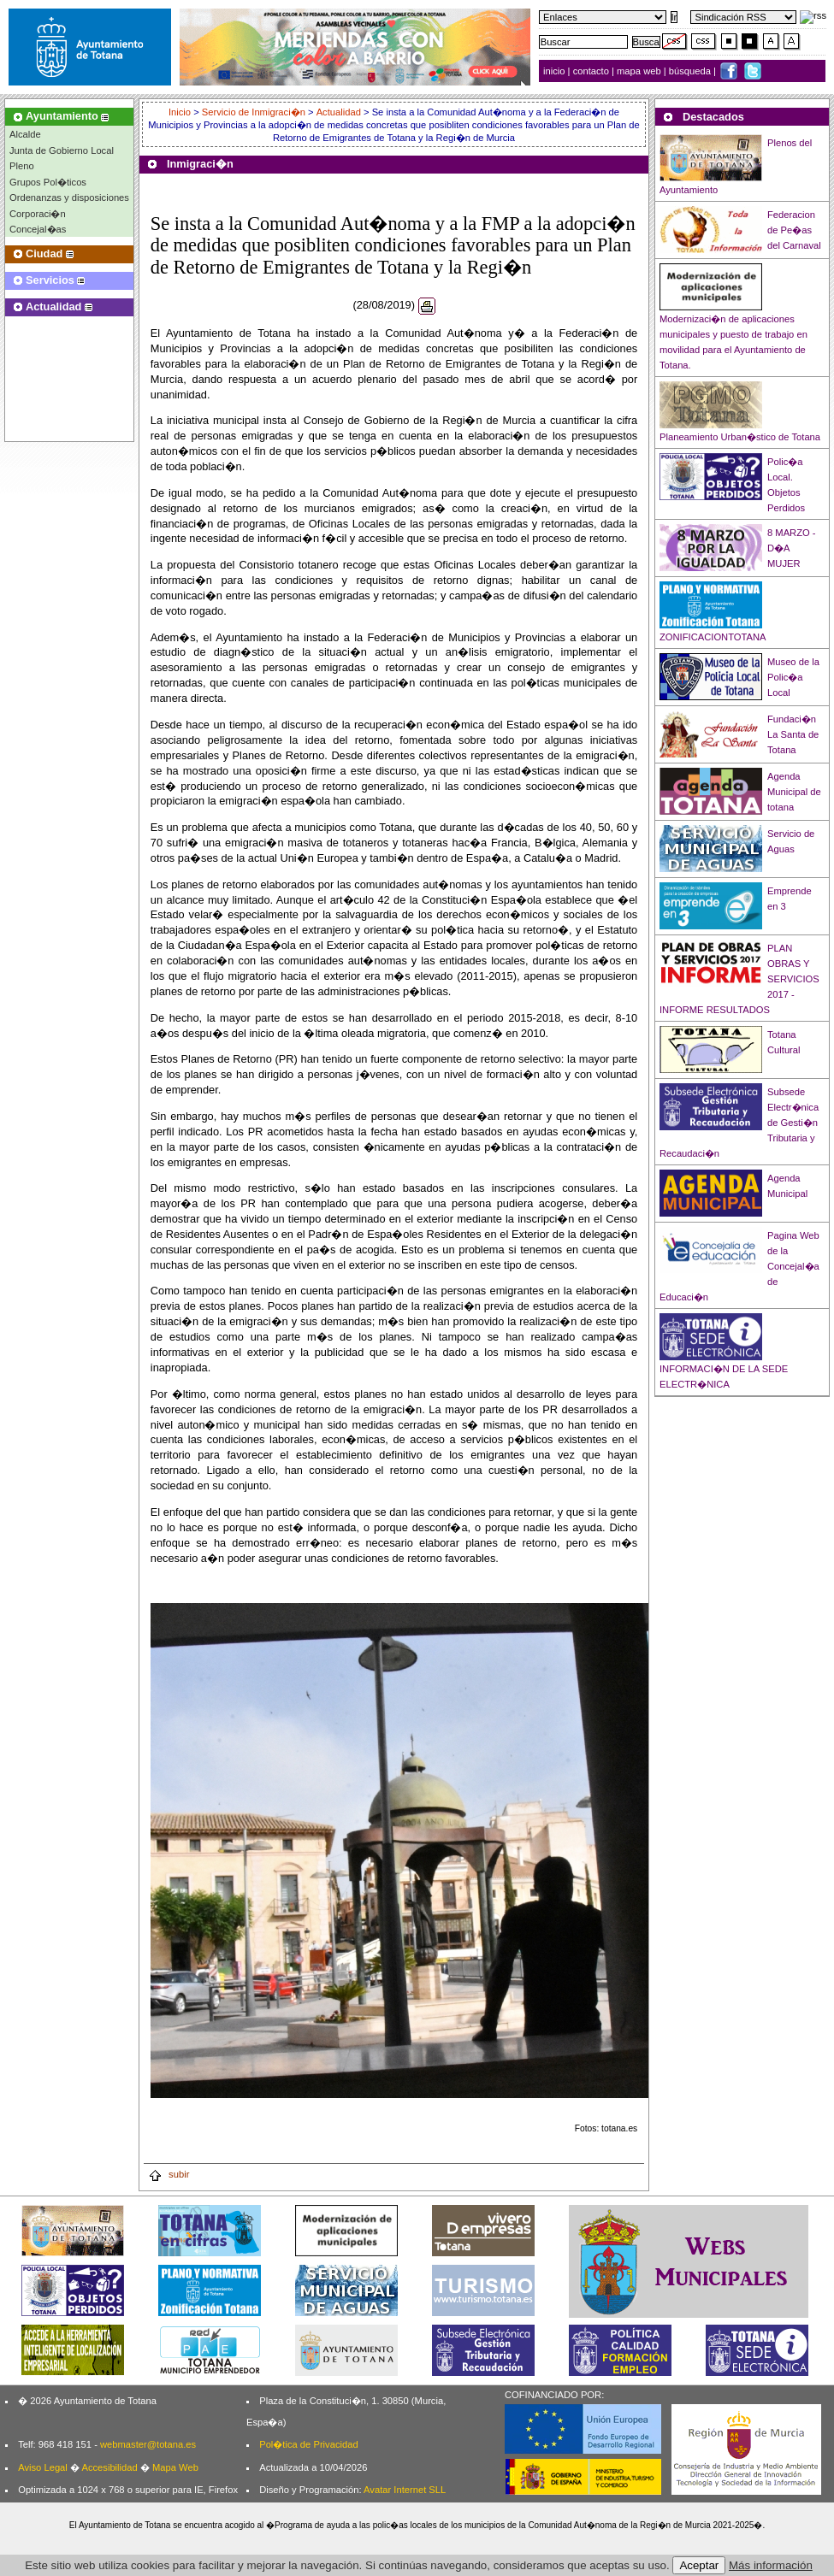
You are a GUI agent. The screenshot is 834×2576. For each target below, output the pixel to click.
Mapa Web (175, 2467)
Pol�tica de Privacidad (308, 2444)
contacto (591, 71)
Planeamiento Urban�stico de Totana (740, 437)
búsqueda (691, 71)
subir (168, 2174)
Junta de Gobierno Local (61, 150)
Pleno (21, 166)
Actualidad (338, 112)
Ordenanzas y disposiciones (69, 197)
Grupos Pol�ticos (47, 182)
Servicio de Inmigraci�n (253, 112)
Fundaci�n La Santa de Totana (793, 734)
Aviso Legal (43, 2467)
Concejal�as (37, 229)
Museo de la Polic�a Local (793, 677)
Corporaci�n (37, 214)
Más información (771, 2565)
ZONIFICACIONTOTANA (713, 637)
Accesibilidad (109, 2467)
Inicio (181, 112)
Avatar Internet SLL (405, 2490)
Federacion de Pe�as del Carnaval (794, 230)
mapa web (640, 71)
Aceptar (699, 2565)
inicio (555, 71)
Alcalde (25, 134)
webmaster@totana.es (148, 2444)
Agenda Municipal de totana (794, 791)
